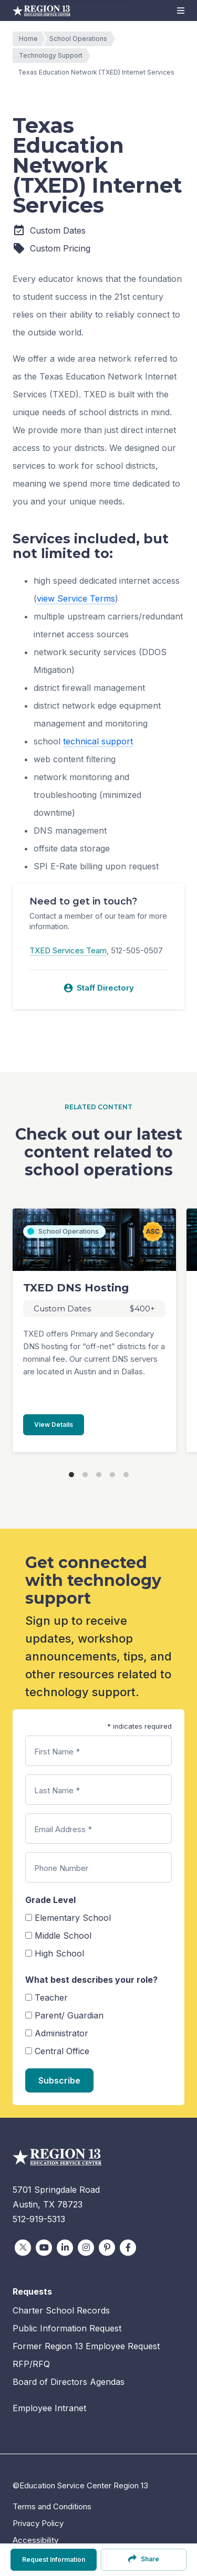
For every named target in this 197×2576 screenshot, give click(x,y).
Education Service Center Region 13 (41, 10)
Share (143, 2558)
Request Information (53, 2559)
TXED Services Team (68, 950)
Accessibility (35, 2540)
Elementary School (73, 1917)
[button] (181, 10)
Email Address (63, 1829)
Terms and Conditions (52, 2506)
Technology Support (53, 55)
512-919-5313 (39, 2219)
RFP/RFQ (31, 2364)
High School (59, 1953)
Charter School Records (61, 2310)
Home (31, 38)
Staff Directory (98, 988)
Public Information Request (67, 2328)
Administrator (61, 2033)
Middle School (63, 1935)
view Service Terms (76, 598)
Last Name (57, 1790)
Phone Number (61, 1868)
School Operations (80, 38)
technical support (98, 741)
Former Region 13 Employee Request (86, 2346)
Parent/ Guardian (69, 2015)
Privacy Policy (38, 2523)
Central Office (62, 2051)
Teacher (51, 1997)
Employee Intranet (49, 2408)
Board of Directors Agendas (69, 2382)
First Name (57, 1751)
